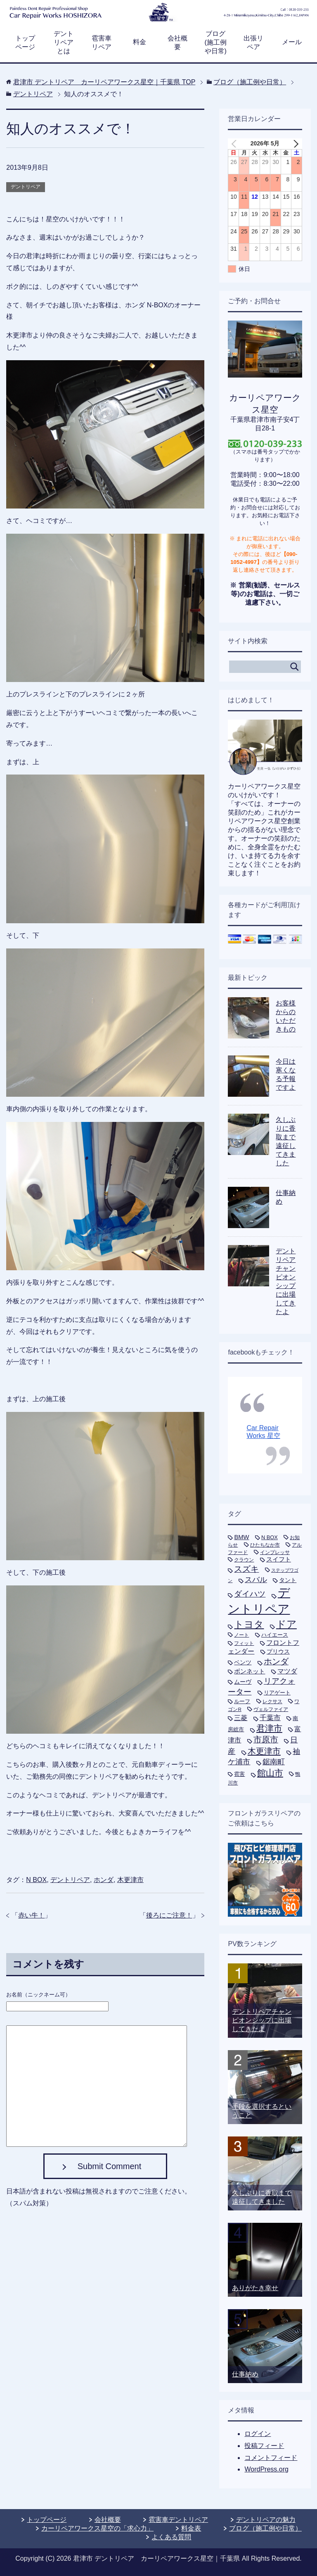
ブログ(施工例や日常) (216, 42)
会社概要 (177, 42)
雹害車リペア (101, 42)
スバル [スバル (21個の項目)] (256, 1580)
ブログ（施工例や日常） (265, 2528)
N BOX (36, 1879)
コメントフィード (270, 2457)
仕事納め (245, 2374)
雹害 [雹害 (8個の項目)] (239, 1774)
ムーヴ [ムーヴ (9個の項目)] (242, 1681)
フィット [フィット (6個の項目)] (244, 1643)
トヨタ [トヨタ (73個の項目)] (249, 1624)
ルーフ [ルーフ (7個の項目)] (242, 1701)
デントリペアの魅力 (266, 2519)
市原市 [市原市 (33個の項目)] (265, 1739)
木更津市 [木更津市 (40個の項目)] (264, 1751)
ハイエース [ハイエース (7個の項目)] (274, 1635)
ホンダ (104, 1879)
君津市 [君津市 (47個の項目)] (269, 1728)
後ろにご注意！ (169, 1915)
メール (292, 41)
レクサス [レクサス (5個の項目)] (272, 1701)
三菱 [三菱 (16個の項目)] (240, 1717)
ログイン (257, 2433)
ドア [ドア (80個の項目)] (286, 1624)
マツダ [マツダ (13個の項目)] (287, 1671)
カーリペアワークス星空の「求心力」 (97, 2528)
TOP (104, 82)
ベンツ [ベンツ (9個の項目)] (242, 1662)
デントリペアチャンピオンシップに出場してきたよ (261, 2020)
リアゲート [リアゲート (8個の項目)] (277, 1693)
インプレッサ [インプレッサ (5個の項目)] (275, 1552)
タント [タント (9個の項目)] (287, 1580)
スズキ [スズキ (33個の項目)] (246, 1568)
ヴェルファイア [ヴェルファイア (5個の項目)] (270, 1709)
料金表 (191, 2528)
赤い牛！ (31, 1915)
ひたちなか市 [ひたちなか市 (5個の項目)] (265, 1544)
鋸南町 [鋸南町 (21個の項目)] (274, 1762)
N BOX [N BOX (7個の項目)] (269, 1537)
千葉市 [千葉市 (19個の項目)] (270, 1717)
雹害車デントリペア (178, 2519)
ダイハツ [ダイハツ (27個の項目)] (249, 1594)
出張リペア (253, 42)
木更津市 (130, 1879)
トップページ (25, 42)
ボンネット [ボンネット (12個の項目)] (249, 1671)
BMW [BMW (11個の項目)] (241, 1537)
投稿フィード (264, 2445)
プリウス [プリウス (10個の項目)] (278, 1651)
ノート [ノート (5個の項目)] (241, 1635)
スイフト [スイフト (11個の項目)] (278, 1559)
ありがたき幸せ (255, 2287)
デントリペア (25, 187)
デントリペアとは (63, 42)
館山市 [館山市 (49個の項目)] (270, 1773)
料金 (139, 41)
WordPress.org (266, 2469)
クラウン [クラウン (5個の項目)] (244, 1559)
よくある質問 (171, 2536)
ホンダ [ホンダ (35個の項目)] (276, 1661)
